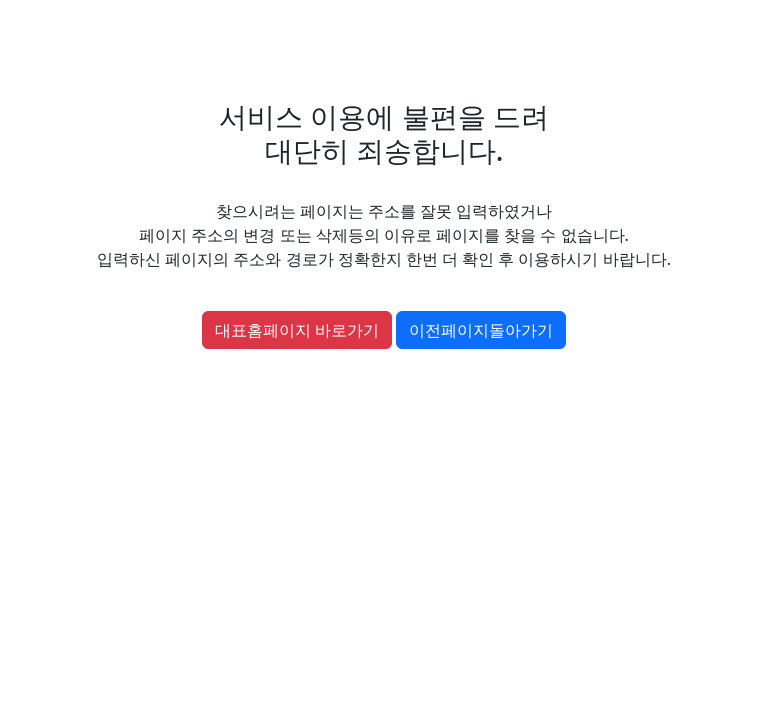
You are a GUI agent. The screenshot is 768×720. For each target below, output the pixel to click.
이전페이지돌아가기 (481, 330)
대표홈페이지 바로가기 (297, 330)
